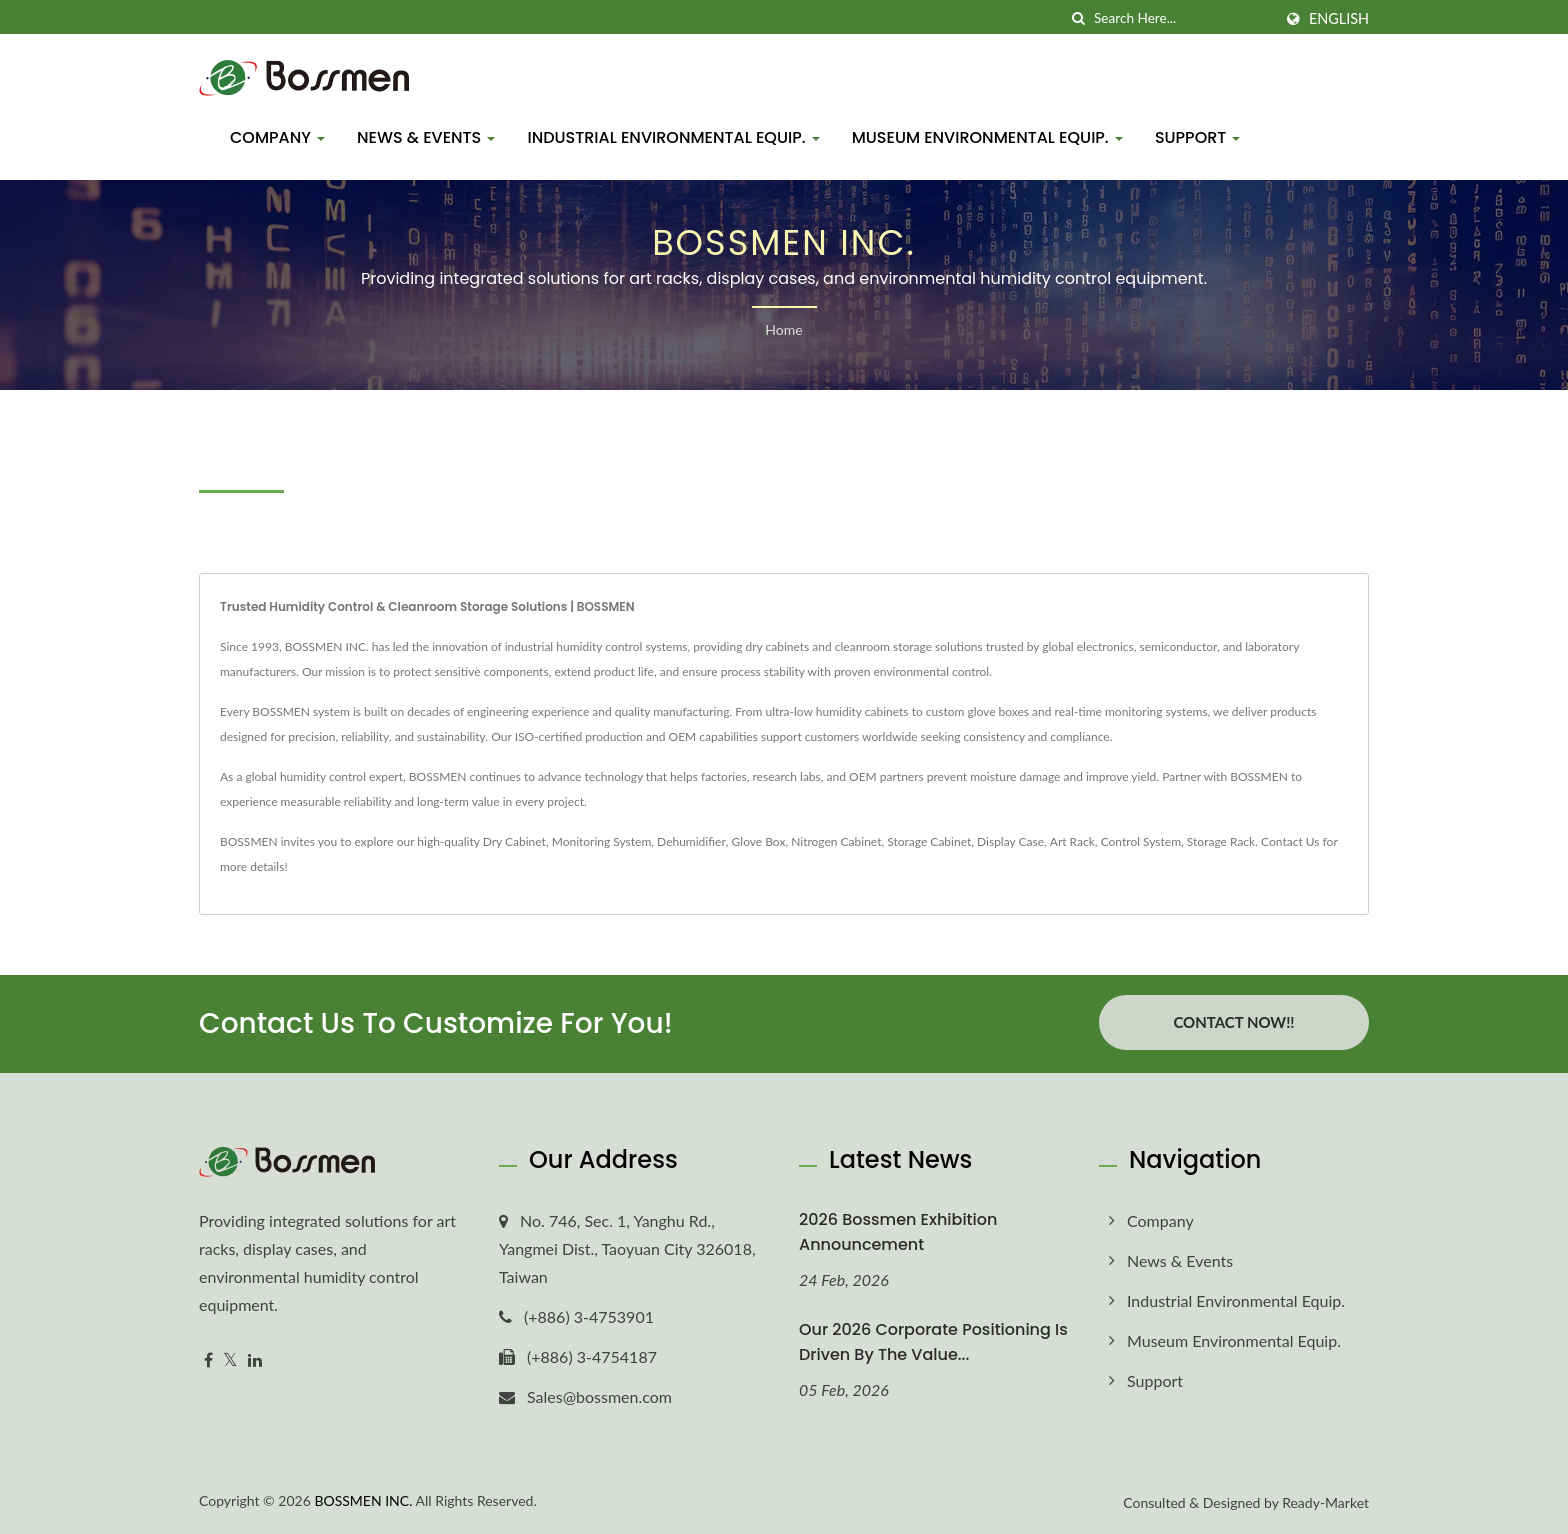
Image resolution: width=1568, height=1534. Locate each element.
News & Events (426, 137)
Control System (1141, 841)
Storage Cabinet (929, 841)
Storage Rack (1221, 841)
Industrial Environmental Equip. (673, 137)
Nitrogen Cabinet (836, 841)
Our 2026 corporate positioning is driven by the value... (933, 1342)
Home (783, 329)
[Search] (1183, 18)
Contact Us (1290, 841)
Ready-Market (1325, 1502)
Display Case (1010, 841)
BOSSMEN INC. (363, 1500)
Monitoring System (602, 841)
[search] (1079, 18)
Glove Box (759, 841)
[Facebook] (208, 1360)
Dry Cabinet (514, 841)
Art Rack (1072, 841)
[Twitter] (230, 1360)
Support (1198, 137)
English (1339, 19)
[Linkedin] (255, 1360)
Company (277, 137)
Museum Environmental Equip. (987, 137)
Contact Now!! (1233, 1022)
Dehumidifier (691, 841)
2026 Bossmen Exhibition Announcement (898, 1232)
